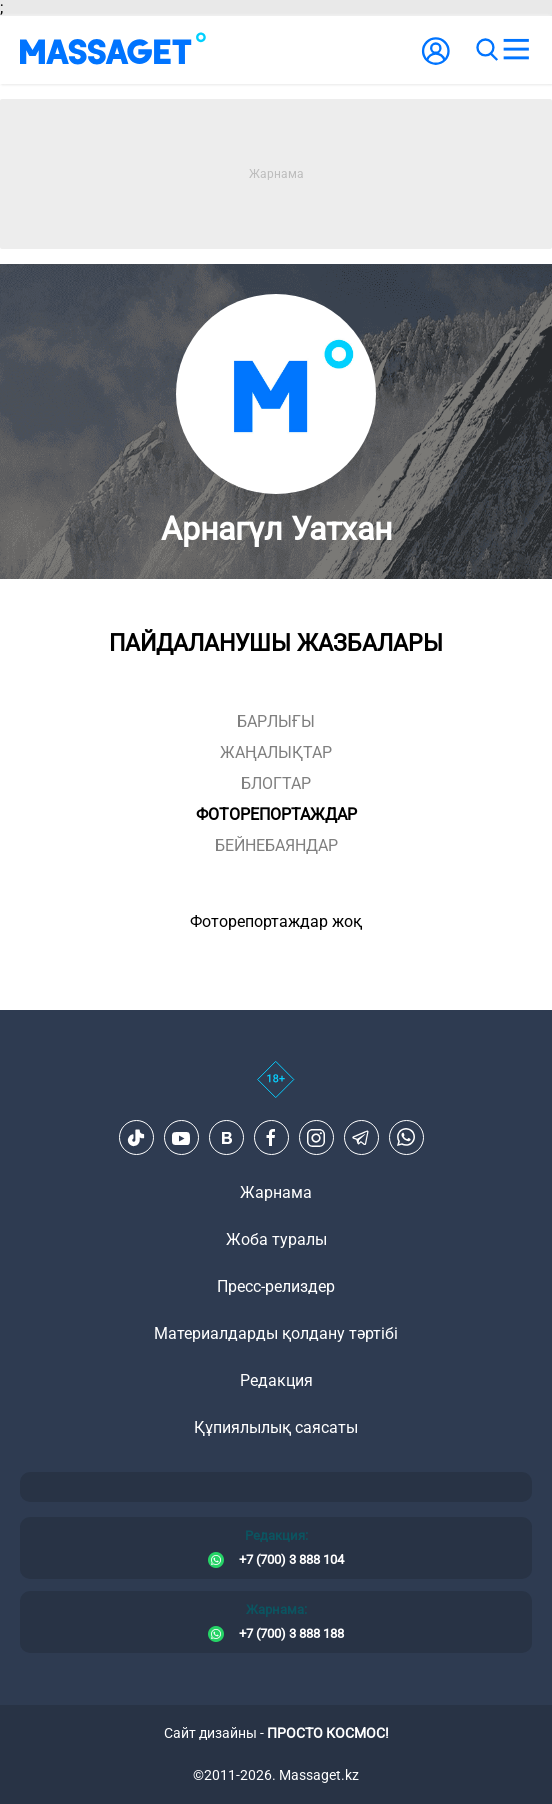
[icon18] (276, 1090)
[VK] (226, 1138)
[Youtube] (181, 1138)
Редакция (276, 1380)
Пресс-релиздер (276, 1286)
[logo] (113, 50)
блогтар (276, 783)
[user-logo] (436, 61)
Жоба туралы (276, 1239)
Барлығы (276, 721)
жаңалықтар (276, 752)
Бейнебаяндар (276, 845)
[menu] (516, 50)
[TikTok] (136, 1138)
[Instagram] (316, 1138)
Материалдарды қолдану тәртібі (276, 1333)
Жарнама (276, 1192)
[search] (486, 50)
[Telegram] (361, 1138)
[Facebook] (271, 1138)
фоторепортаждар (276, 814)
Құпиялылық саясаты (276, 1427)
